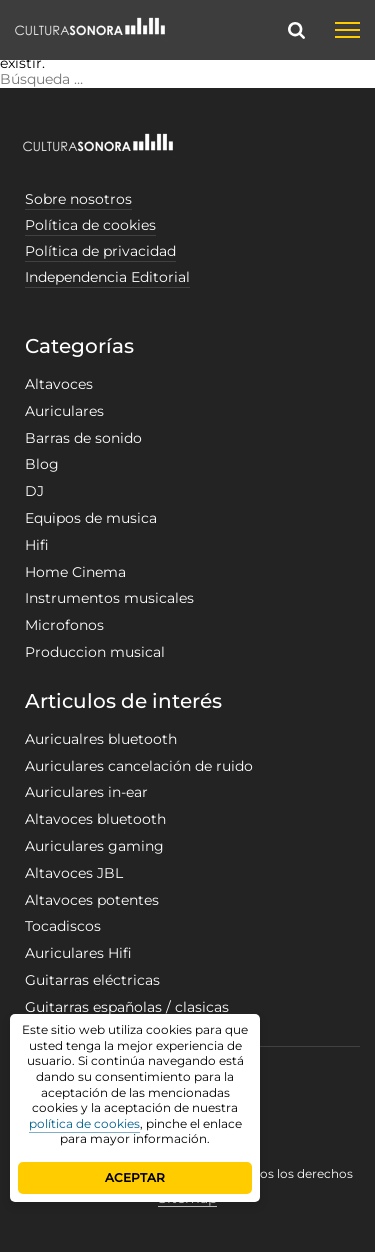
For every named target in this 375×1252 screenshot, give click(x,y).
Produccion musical (95, 652)
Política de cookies (90, 225)
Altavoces (59, 384)
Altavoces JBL (74, 873)
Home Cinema (75, 572)
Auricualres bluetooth (101, 739)
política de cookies (84, 1123)
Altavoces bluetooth (95, 819)
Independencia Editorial (107, 277)
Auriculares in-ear (86, 792)
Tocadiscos (63, 926)
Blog (42, 464)
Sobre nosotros (78, 199)
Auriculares (64, 411)
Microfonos (64, 625)
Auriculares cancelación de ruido (139, 766)
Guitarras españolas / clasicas (127, 1007)
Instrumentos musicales (109, 598)
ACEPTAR (135, 1177)
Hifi (37, 545)
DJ (34, 491)
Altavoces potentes (92, 900)
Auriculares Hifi (78, 953)
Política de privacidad (100, 251)
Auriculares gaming (94, 846)
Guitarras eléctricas (92, 980)
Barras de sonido (83, 438)
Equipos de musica (91, 518)
